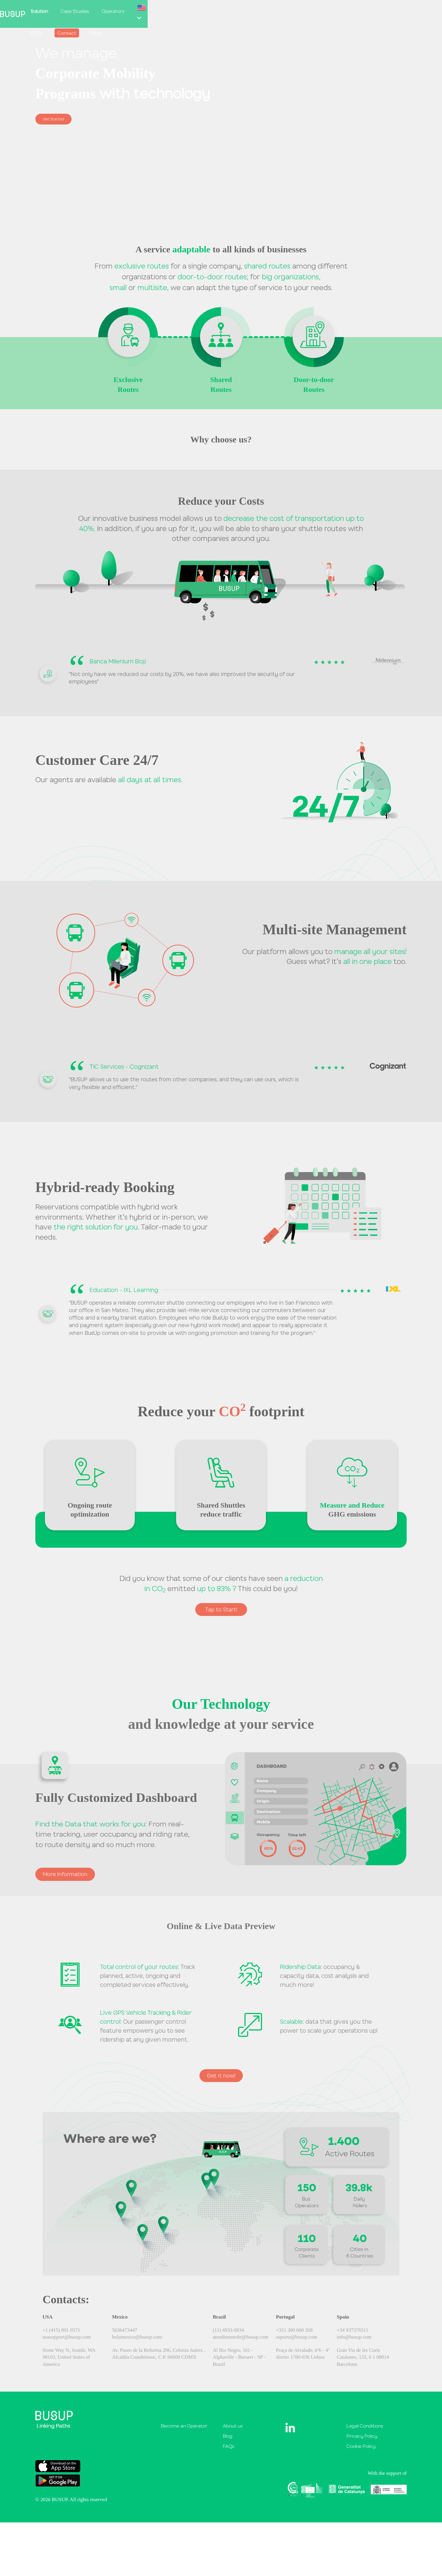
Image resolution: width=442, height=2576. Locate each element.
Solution (207, 11)
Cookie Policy (361, 2451)
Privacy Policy (361, 2441)
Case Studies (242, 11)
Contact (341, 11)
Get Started (57, 119)
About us (233, 2431)
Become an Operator (184, 2431)
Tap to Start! (221, 1610)
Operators (281, 11)
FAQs (310, 11)
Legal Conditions (364, 2431)
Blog (371, 11)
